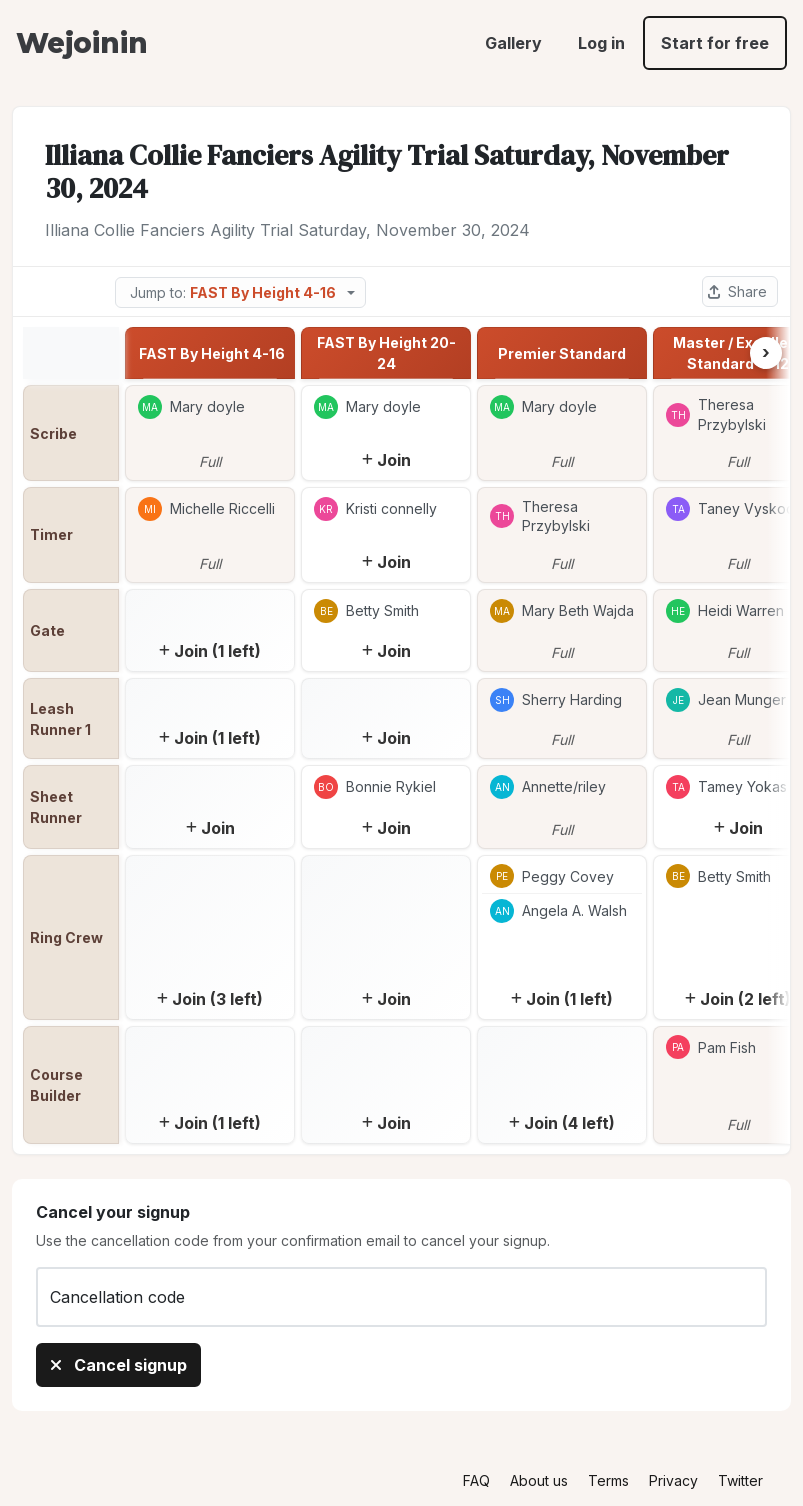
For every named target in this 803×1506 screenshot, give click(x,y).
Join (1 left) (210, 651)
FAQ (476, 1480)
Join (386, 460)
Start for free (715, 43)
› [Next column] (766, 352)
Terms (608, 1480)
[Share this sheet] (740, 291)
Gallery (513, 43)
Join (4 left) (562, 1123)
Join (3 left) (210, 999)
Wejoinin (81, 43)
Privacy (673, 1480)
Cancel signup (118, 1365)
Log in (601, 43)
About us (539, 1480)
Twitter (740, 1480)
